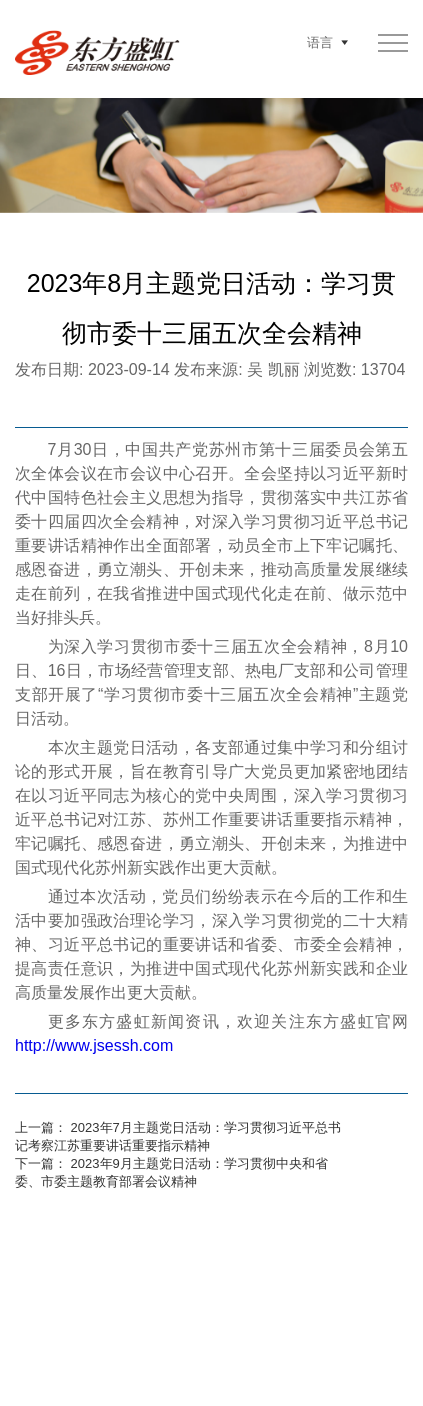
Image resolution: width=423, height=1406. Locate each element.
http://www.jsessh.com (94, 1045)
